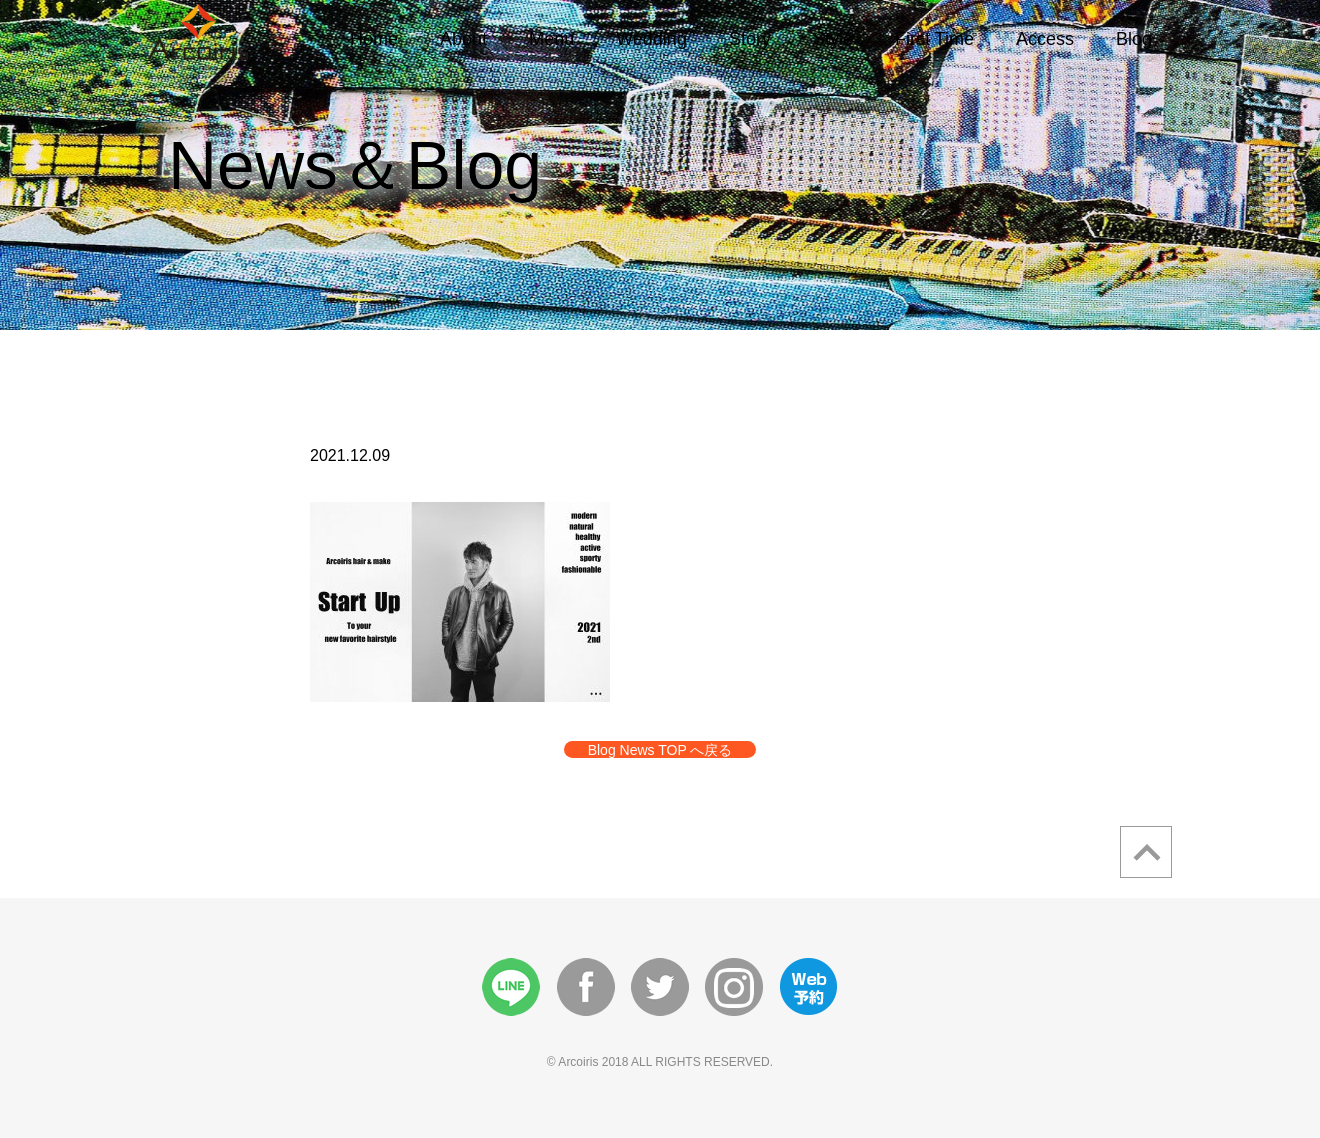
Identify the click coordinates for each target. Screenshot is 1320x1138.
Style (833, 39)
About (463, 39)
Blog (1134, 39)
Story (750, 39)
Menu (551, 39)
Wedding (651, 39)
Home (374, 39)
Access (1045, 39)
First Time (934, 39)
